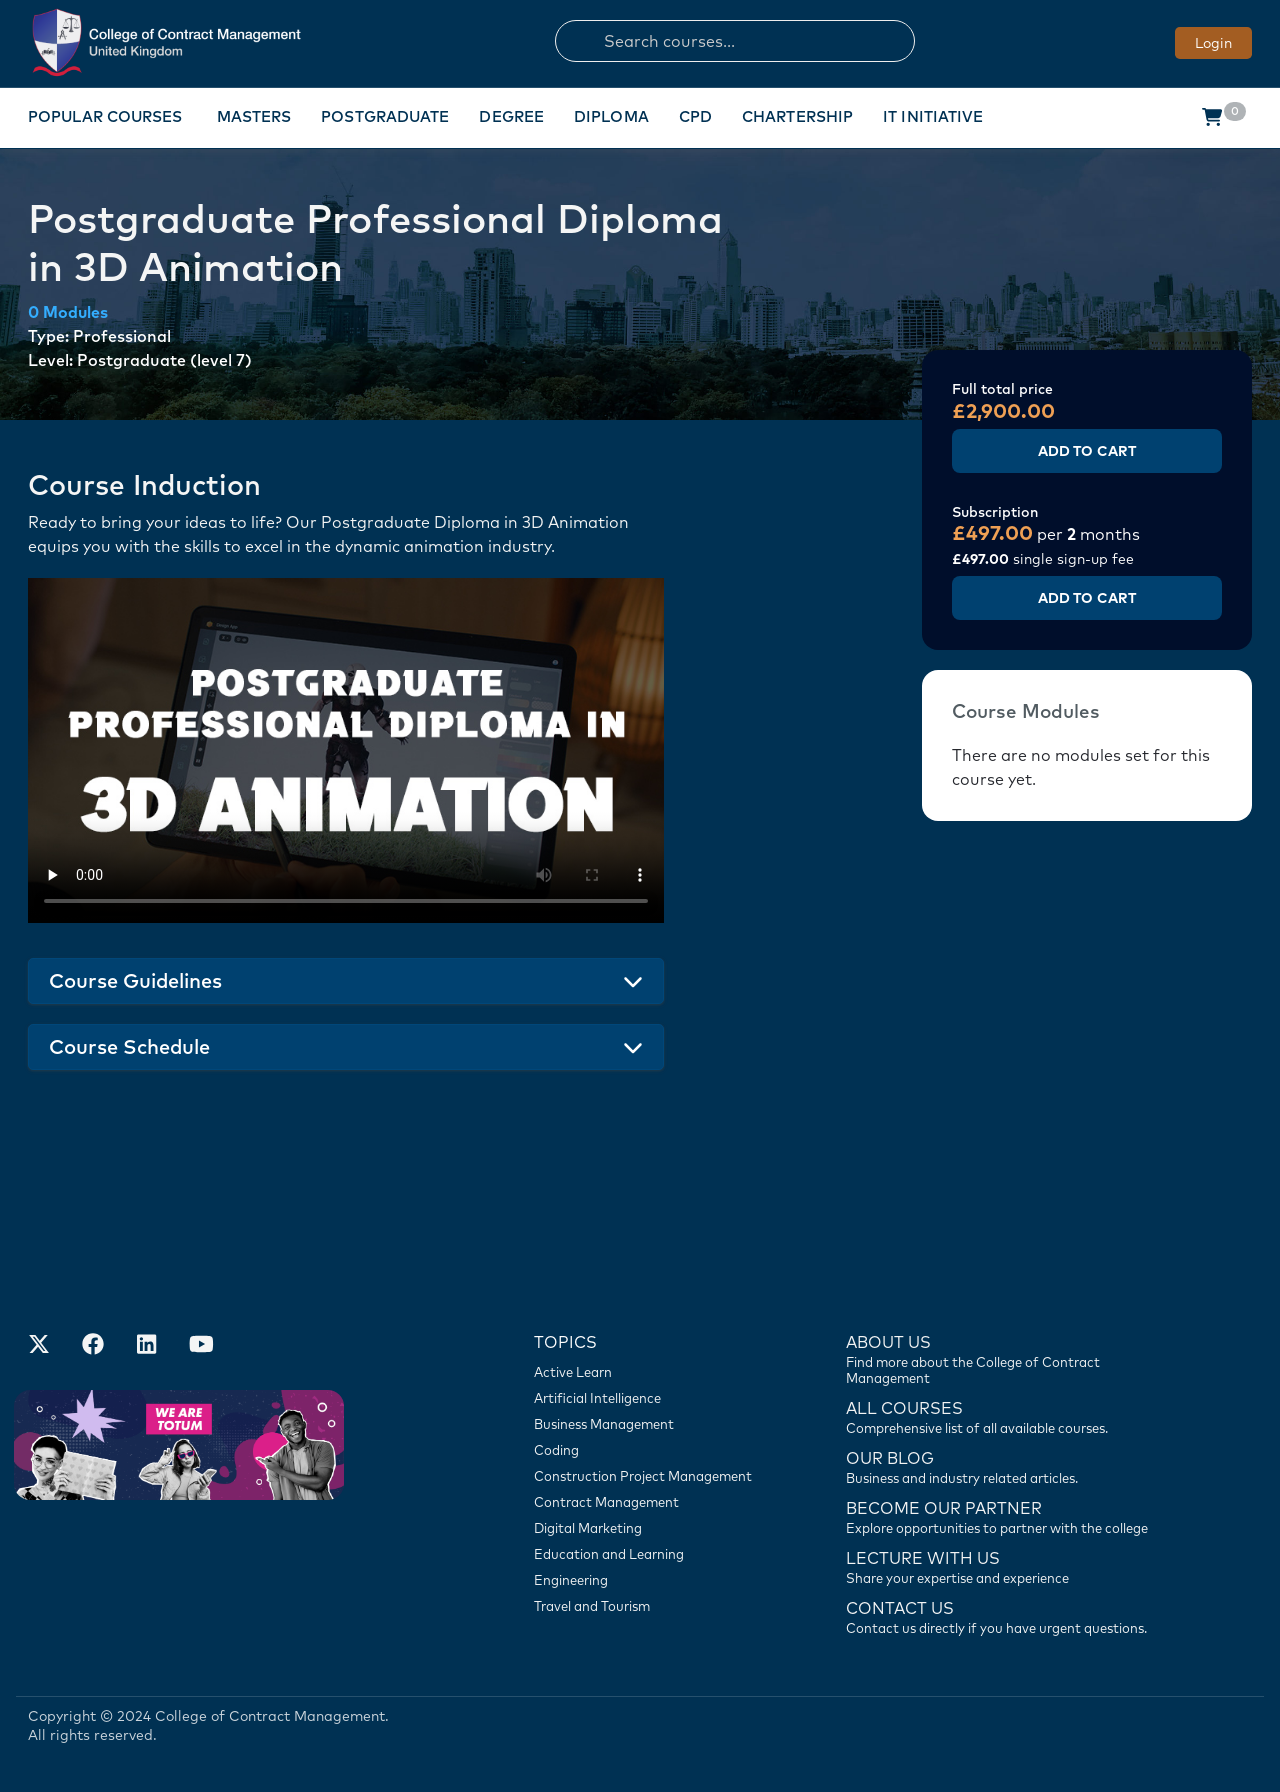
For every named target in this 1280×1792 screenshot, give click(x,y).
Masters (254, 116)
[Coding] (649, 1450)
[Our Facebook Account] (93, 1346)
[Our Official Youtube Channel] (201, 1346)
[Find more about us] (1003, 1358)
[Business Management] (649, 1424)
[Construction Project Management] (649, 1476)
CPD (695, 116)
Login (1213, 43)
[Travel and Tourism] (649, 1606)
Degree (511, 116)
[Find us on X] (39, 1346)
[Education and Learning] (649, 1554)
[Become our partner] (1003, 1516)
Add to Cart (1087, 451)
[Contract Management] (649, 1502)
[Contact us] (1003, 1466)
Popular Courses (105, 116)
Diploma (611, 116)
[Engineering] (649, 1580)
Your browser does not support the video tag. (346, 750)
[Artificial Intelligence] (649, 1398)
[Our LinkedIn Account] (147, 1346)
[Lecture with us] (1003, 1566)
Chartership (797, 116)
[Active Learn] (649, 1372)
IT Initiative (933, 116)
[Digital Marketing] (649, 1528)
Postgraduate (385, 116)
